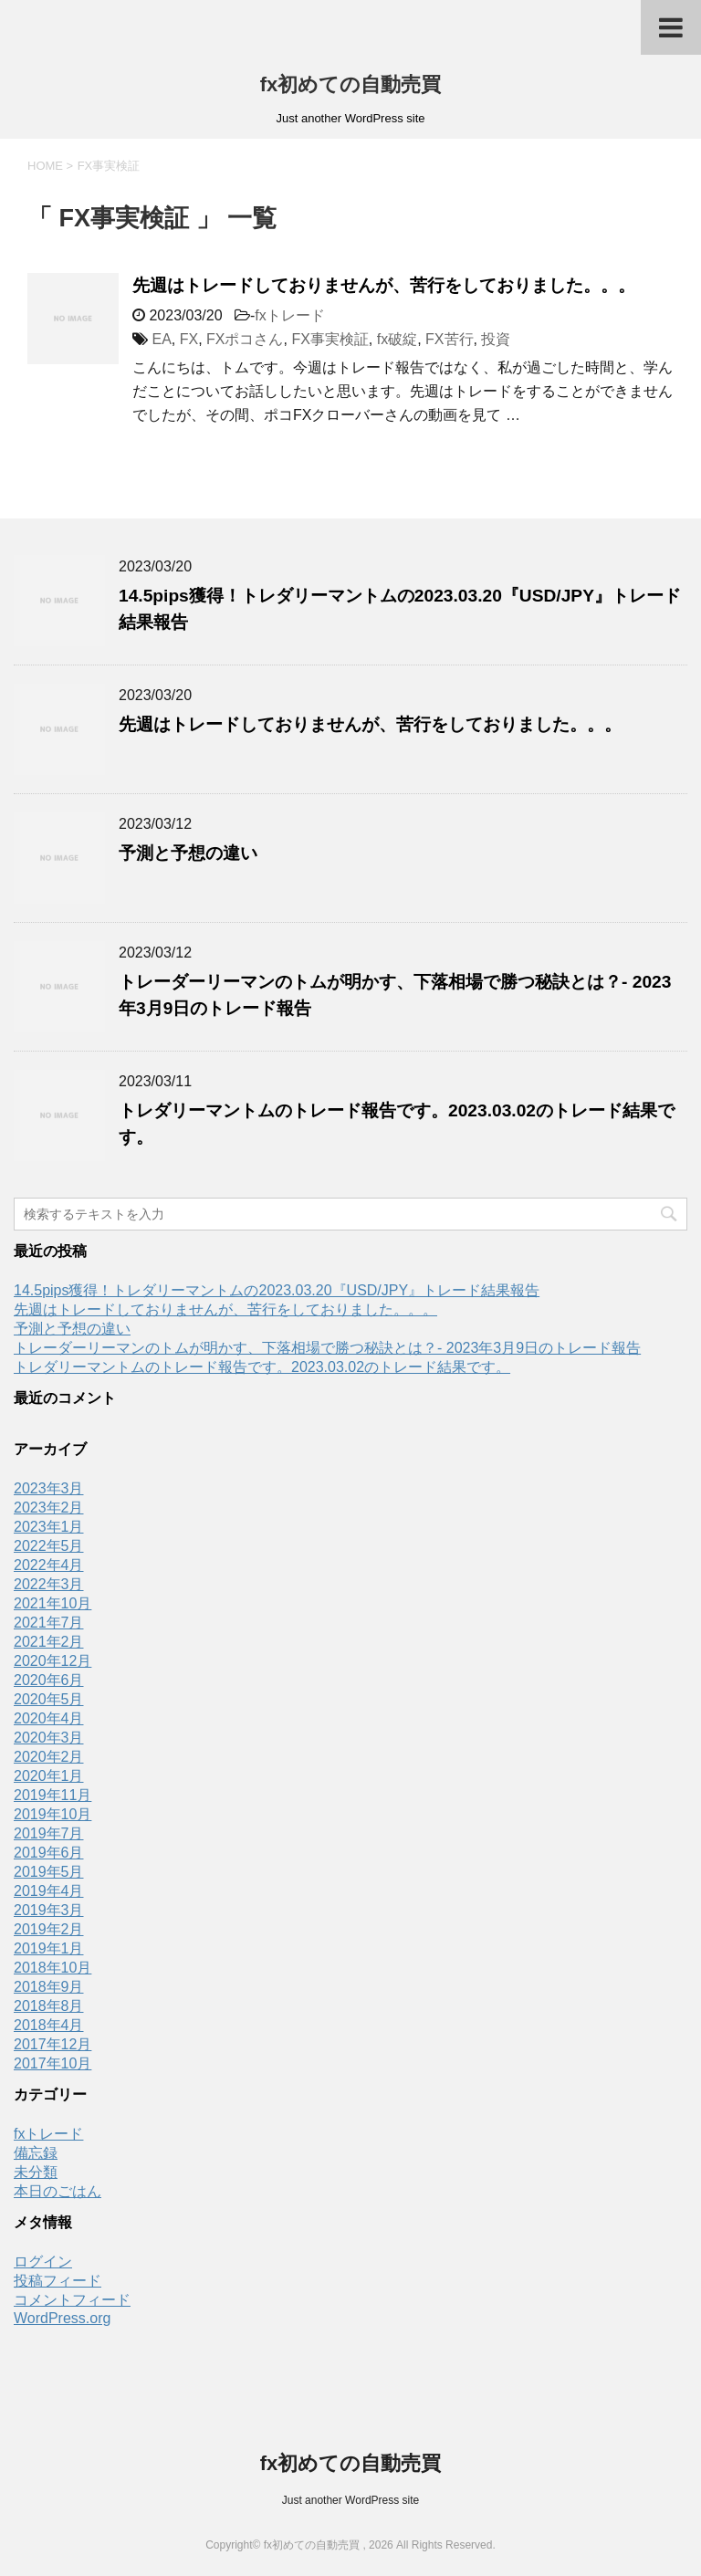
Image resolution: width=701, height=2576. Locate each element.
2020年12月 (52, 1661)
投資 (495, 339)
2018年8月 (49, 2006)
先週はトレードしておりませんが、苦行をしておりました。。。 (383, 285)
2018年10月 (52, 1967)
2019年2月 (49, 1929)
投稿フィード (57, 2280)
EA (161, 339)
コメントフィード (72, 2300)
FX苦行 (449, 339)
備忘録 (36, 2153)
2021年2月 (49, 1641)
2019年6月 (49, 1852)
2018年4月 (49, 2025)
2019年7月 (49, 1833)
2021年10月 (52, 1603)
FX (189, 339)
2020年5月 (49, 1699)
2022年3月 (49, 1584)
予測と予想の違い (188, 853)
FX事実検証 (329, 339)
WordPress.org (62, 2318)
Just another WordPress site (351, 2500)
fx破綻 (397, 339)
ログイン (43, 2261)
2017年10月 (52, 2063)
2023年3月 (49, 1488)
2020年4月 (49, 1718)
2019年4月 (49, 1891)
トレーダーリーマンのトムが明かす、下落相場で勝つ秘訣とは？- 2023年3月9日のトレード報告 (327, 1348)
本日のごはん (57, 2191)
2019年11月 (52, 1795)
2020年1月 (49, 1776)
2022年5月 (49, 1546)
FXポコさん (244, 339)
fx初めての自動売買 (351, 84)
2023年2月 (49, 1507)
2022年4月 (49, 1565)
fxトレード (289, 315)
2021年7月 (49, 1622)
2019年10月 (52, 1814)
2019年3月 (49, 1910)
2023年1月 (49, 1526)
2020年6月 (49, 1680)
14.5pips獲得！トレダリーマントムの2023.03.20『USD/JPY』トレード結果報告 (276, 1290)
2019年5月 (49, 1872)
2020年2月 (49, 1756)
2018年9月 (49, 1987)
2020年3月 (49, 1737)
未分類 (36, 2172)
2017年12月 (52, 2044)
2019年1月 (49, 1948)
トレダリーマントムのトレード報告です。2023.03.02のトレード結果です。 (262, 1367)
